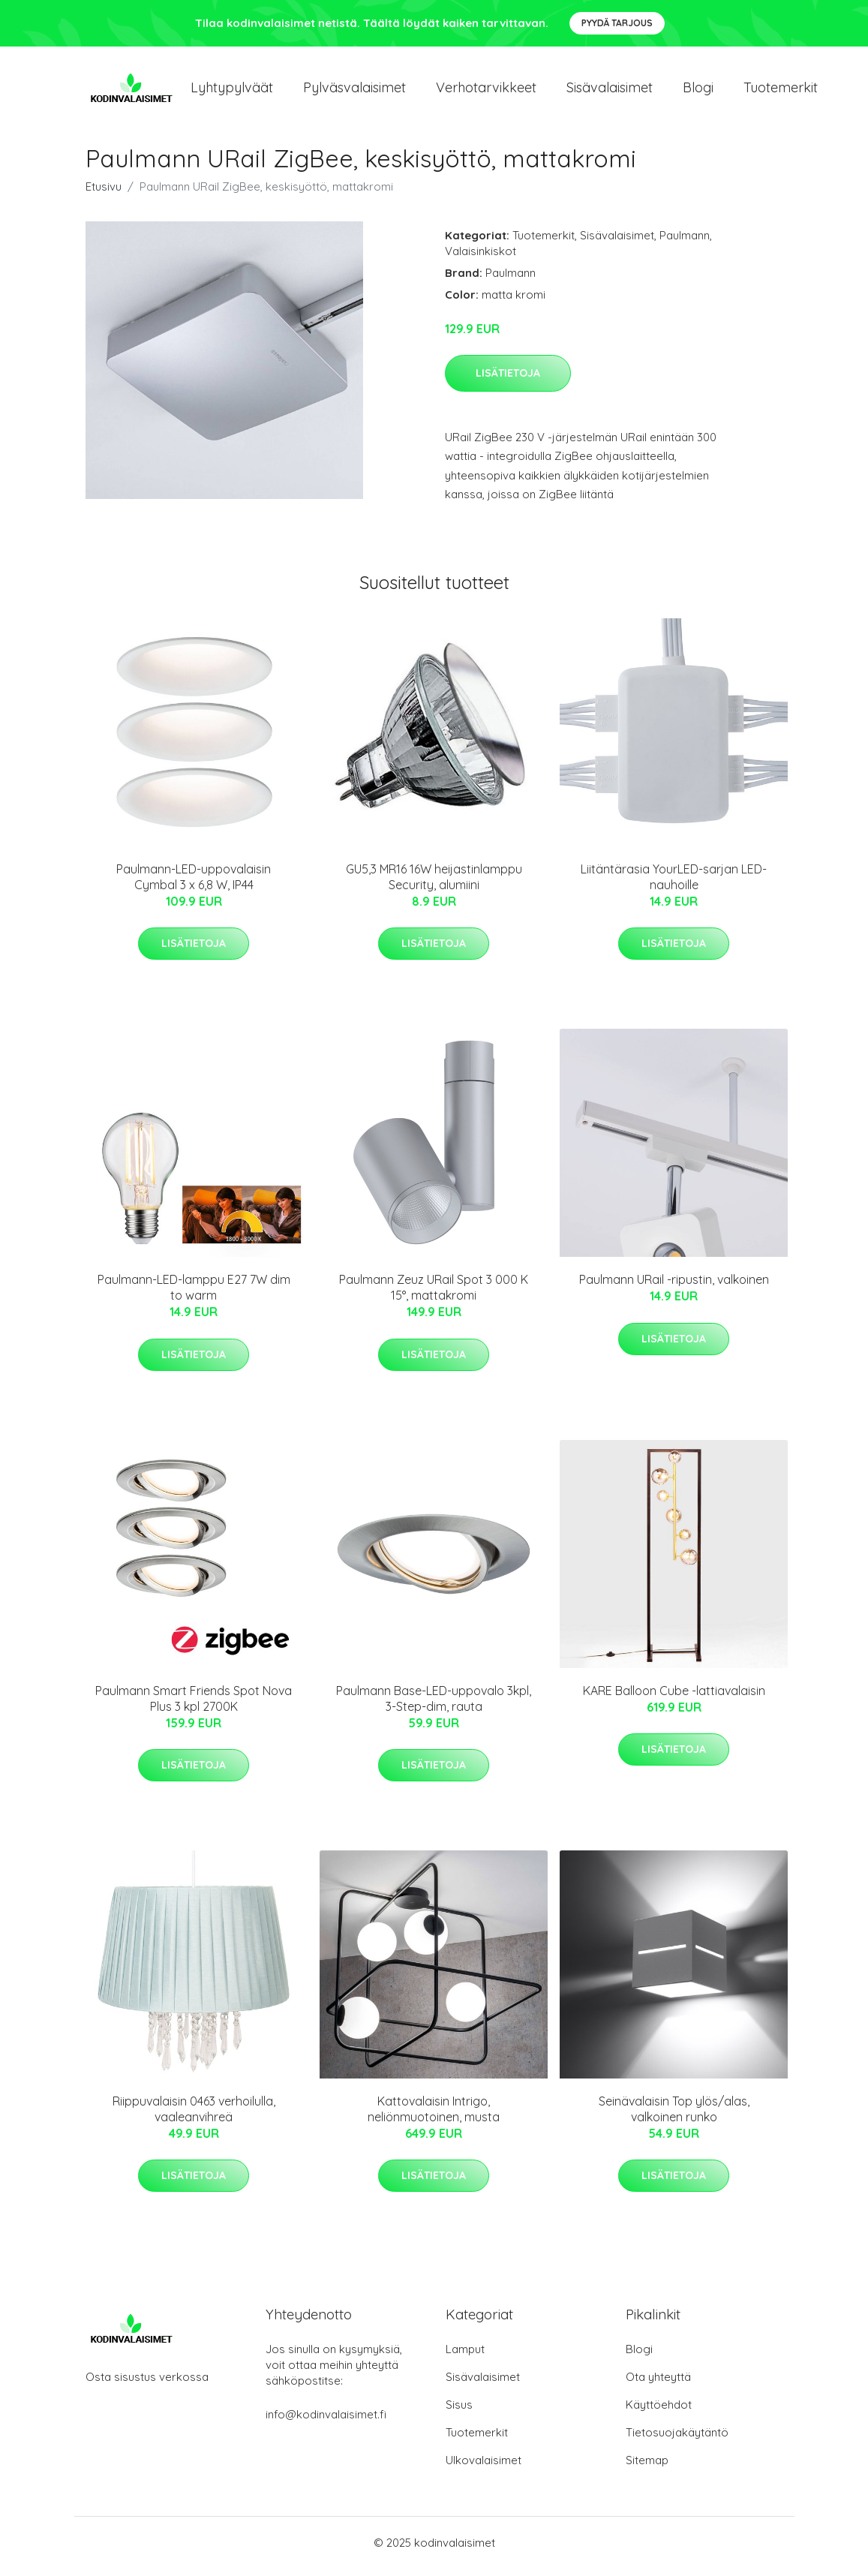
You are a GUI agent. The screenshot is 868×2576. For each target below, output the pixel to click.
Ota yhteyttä (658, 2384)
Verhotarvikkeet (486, 91)
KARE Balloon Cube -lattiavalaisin (674, 1698)
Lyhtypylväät (232, 91)
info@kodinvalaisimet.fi (326, 2422)
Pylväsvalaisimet (354, 91)
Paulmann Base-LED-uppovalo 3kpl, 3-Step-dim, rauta (433, 1706)
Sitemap (647, 2467)
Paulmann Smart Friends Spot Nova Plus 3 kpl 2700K (193, 1706)
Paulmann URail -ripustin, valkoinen (674, 1287)
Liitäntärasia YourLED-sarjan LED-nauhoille (674, 884)
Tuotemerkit (780, 91)
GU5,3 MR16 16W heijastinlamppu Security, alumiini (434, 884)
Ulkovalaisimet (483, 2467)
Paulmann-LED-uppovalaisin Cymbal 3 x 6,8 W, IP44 (193, 884)
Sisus (459, 2412)
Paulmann (684, 243)
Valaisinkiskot (480, 258)
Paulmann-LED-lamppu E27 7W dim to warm (194, 1295)
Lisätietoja (508, 380)
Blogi (698, 91)
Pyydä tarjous (617, 23)
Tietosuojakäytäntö (677, 2440)
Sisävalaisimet (609, 91)
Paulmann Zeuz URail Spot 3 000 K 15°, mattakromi (433, 1295)
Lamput (465, 2356)
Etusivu (104, 194)
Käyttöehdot (659, 2412)
